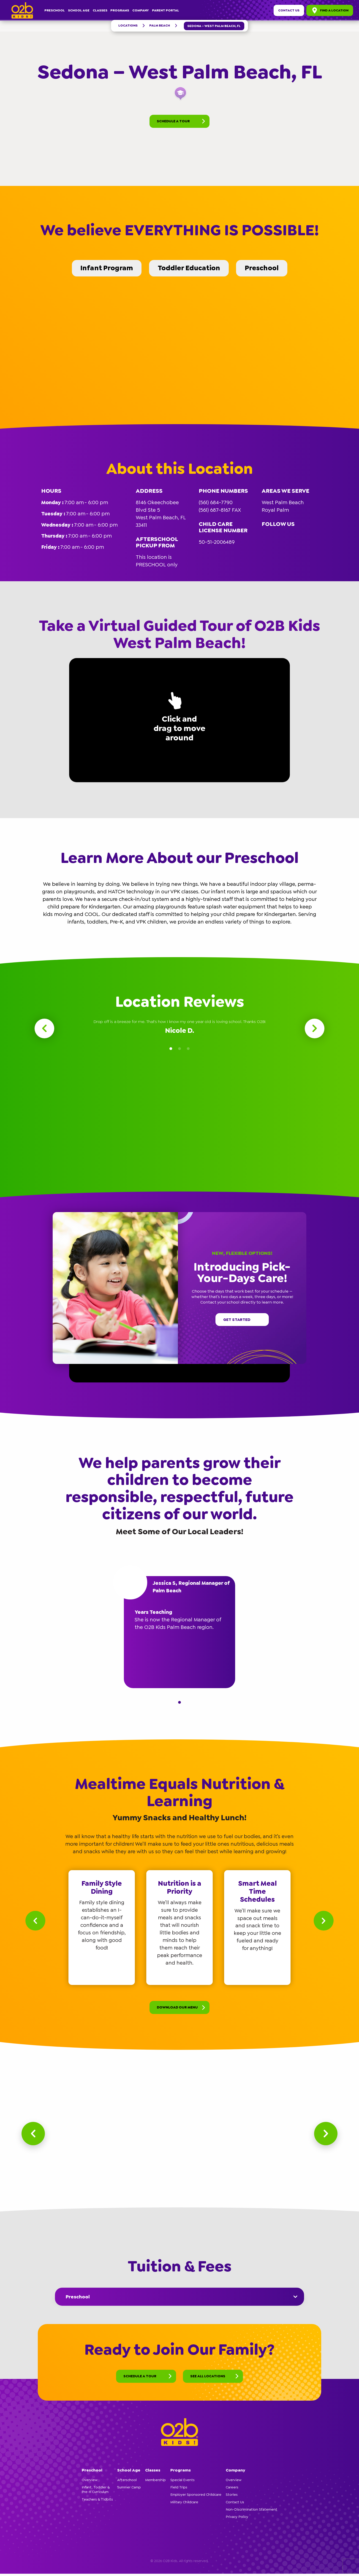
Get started (242, 1320)
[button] (304, 1214)
